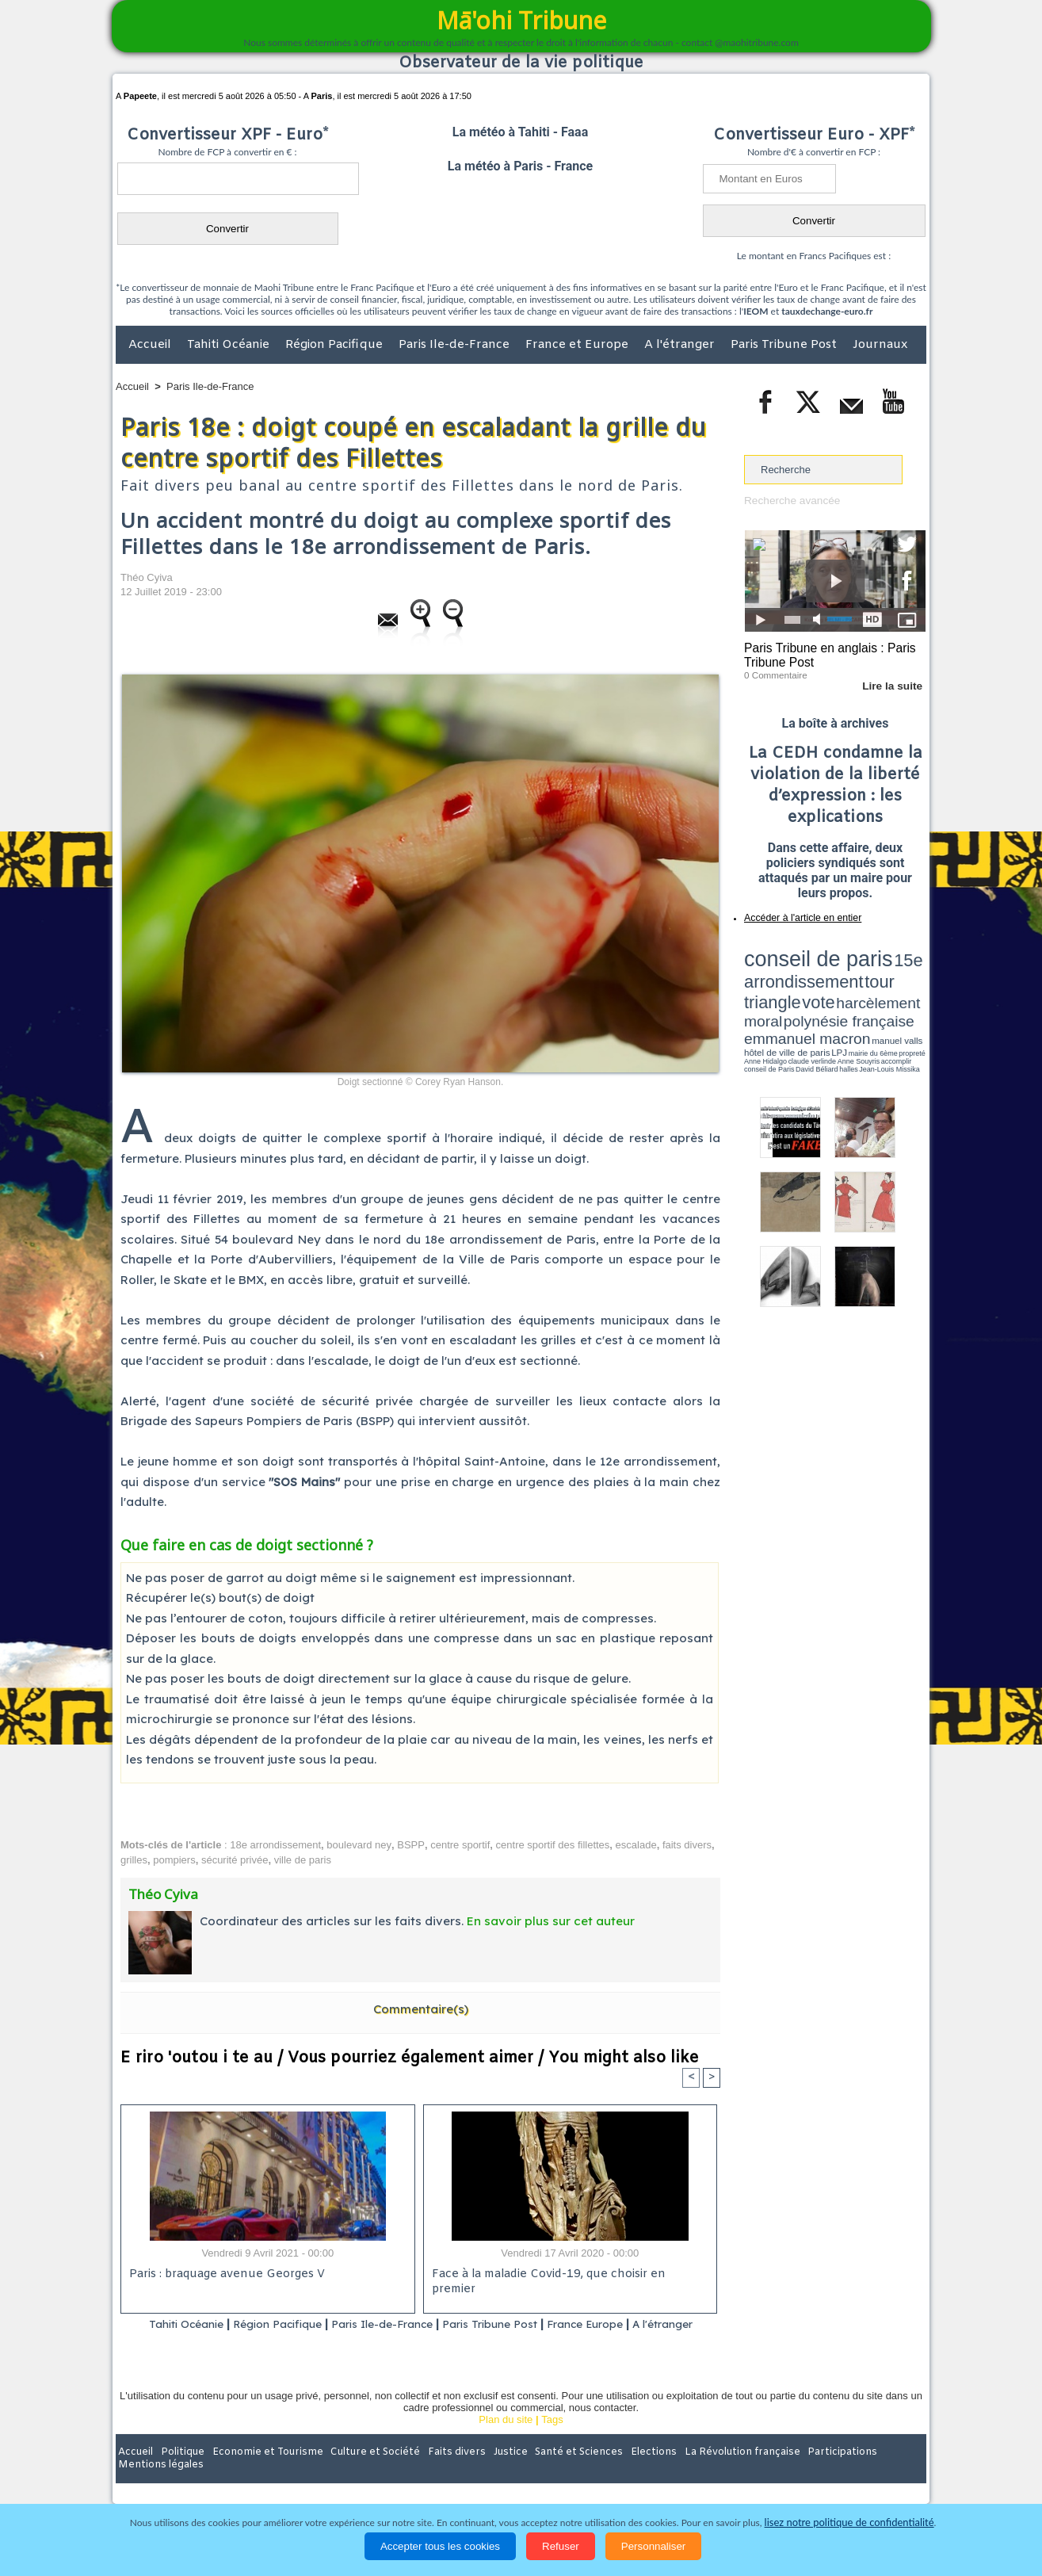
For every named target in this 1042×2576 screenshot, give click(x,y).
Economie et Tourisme (260, 2473)
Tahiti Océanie (230, 345)
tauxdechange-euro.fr (826, 311)
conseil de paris (793, 952)
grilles (133, 1860)
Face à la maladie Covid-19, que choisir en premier (568, 2275)
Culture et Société (364, 2473)
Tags (552, 2440)
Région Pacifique (335, 345)
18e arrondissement (275, 1845)
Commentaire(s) (420, 2008)
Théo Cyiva (146, 577)
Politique (180, 2473)
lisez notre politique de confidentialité (849, 2522)
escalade (636, 1845)
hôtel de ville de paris (893, 992)
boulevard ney (358, 1845)
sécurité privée (235, 1860)
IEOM (755, 311)
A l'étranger (681, 345)
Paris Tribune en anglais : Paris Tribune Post (826, 654)
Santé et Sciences (555, 2473)
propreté (798, 1001)
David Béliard (793, 1006)
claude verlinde (854, 1001)
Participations (803, 2473)
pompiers (174, 1860)
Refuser (560, 2546)
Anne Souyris (886, 1001)
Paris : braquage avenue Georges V (224, 2275)
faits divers (687, 1845)
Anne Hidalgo (823, 1001)
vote (898, 967)
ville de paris (302, 1860)
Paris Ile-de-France (456, 345)
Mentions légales (882, 2473)
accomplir (911, 1001)
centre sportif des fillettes (553, 1845)
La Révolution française (709, 2473)
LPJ (749, 1000)
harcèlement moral (786, 979)
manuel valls (847, 992)
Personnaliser (653, 2546)
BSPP (411, 1845)
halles (814, 1006)
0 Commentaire (773, 673)
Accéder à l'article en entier (796, 915)
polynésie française (873, 979)
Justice (490, 2473)
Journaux (880, 345)
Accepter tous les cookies (440, 2546)
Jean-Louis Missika (843, 1006)
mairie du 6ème (772, 1001)
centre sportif (460, 1845)
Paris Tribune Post (785, 345)
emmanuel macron (786, 991)
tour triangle (855, 967)
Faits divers (440, 2473)
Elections (625, 2473)
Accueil (151, 345)
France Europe (633, 2324)
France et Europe (578, 345)
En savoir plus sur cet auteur (551, 1920)
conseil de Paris (760, 1006)
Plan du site (505, 2440)
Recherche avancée (790, 500)
